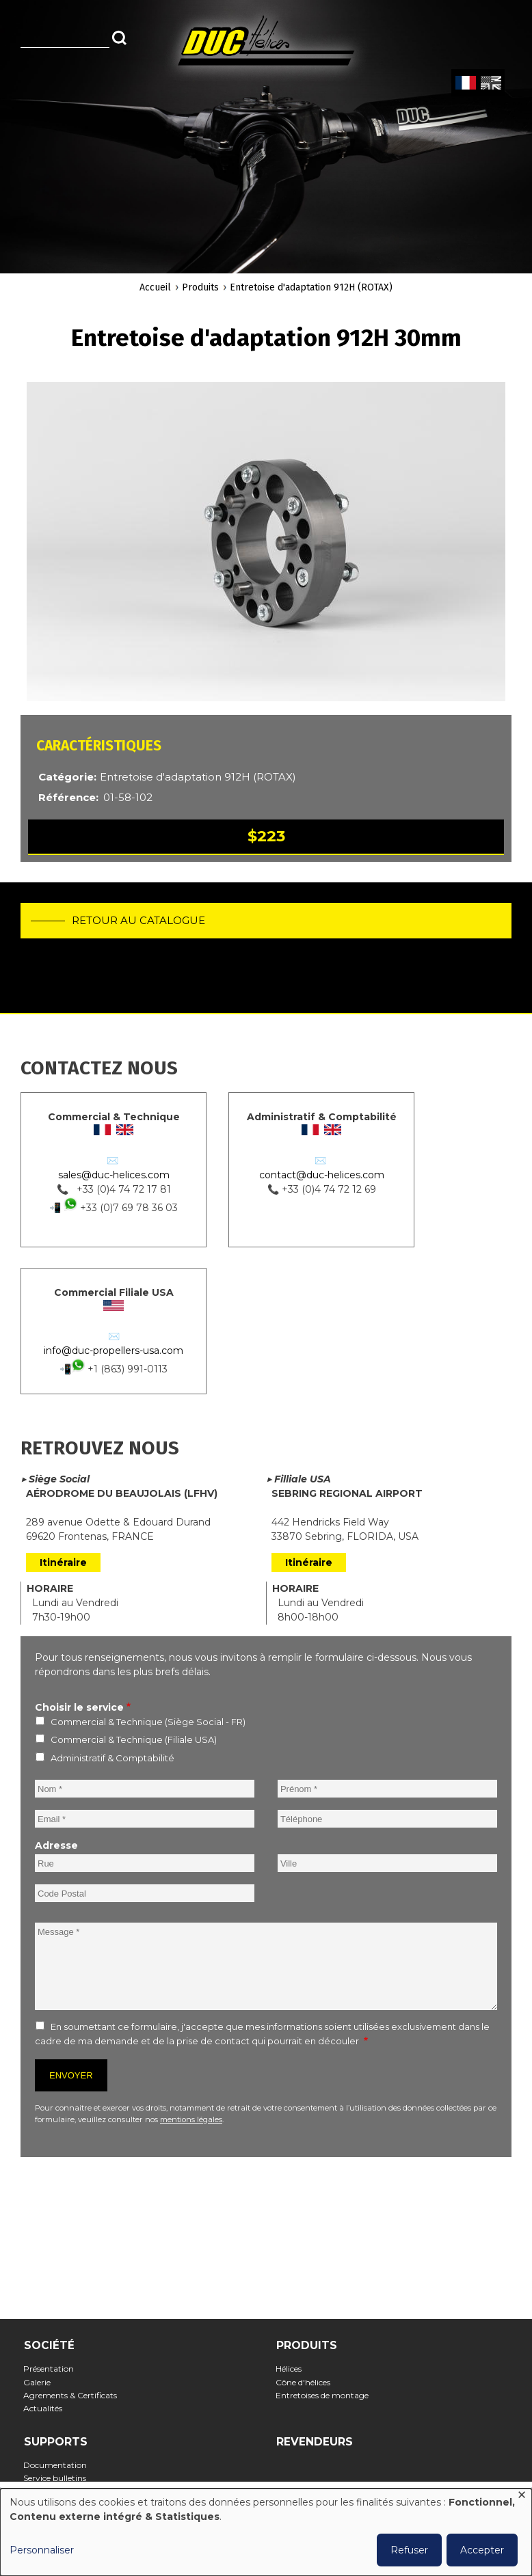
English (489, 83)
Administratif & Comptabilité (112, 1757)
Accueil (155, 287)
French (465, 83)
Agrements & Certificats (74, 2395)
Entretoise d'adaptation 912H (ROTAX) (311, 287)
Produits (200, 287)
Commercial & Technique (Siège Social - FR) (148, 1721)
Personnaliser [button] (42, 2550)
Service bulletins (59, 2478)
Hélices (293, 2368)
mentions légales (191, 2119)
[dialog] (266, 2532)
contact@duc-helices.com (321, 1175)
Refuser (409, 2550)
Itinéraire (63, 1562)
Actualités (47, 2408)
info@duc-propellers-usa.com (113, 1350)
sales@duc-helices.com (114, 1175)
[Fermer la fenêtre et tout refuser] (521, 2497)
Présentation (53, 2368)
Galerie (41, 2382)
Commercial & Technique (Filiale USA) (134, 1739)
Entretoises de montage (326, 2395)
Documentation (59, 2465)
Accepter (482, 2550)
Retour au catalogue (138, 920)
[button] (266, 541)
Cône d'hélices (307, 2382)
